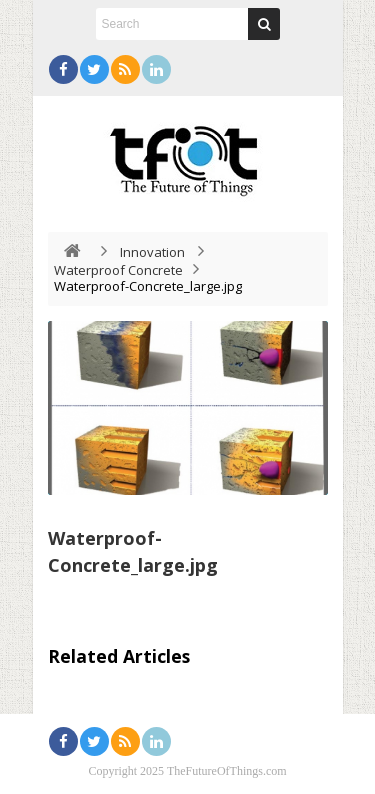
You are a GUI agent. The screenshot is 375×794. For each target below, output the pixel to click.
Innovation (152, 252)
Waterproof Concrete (118, 270)
